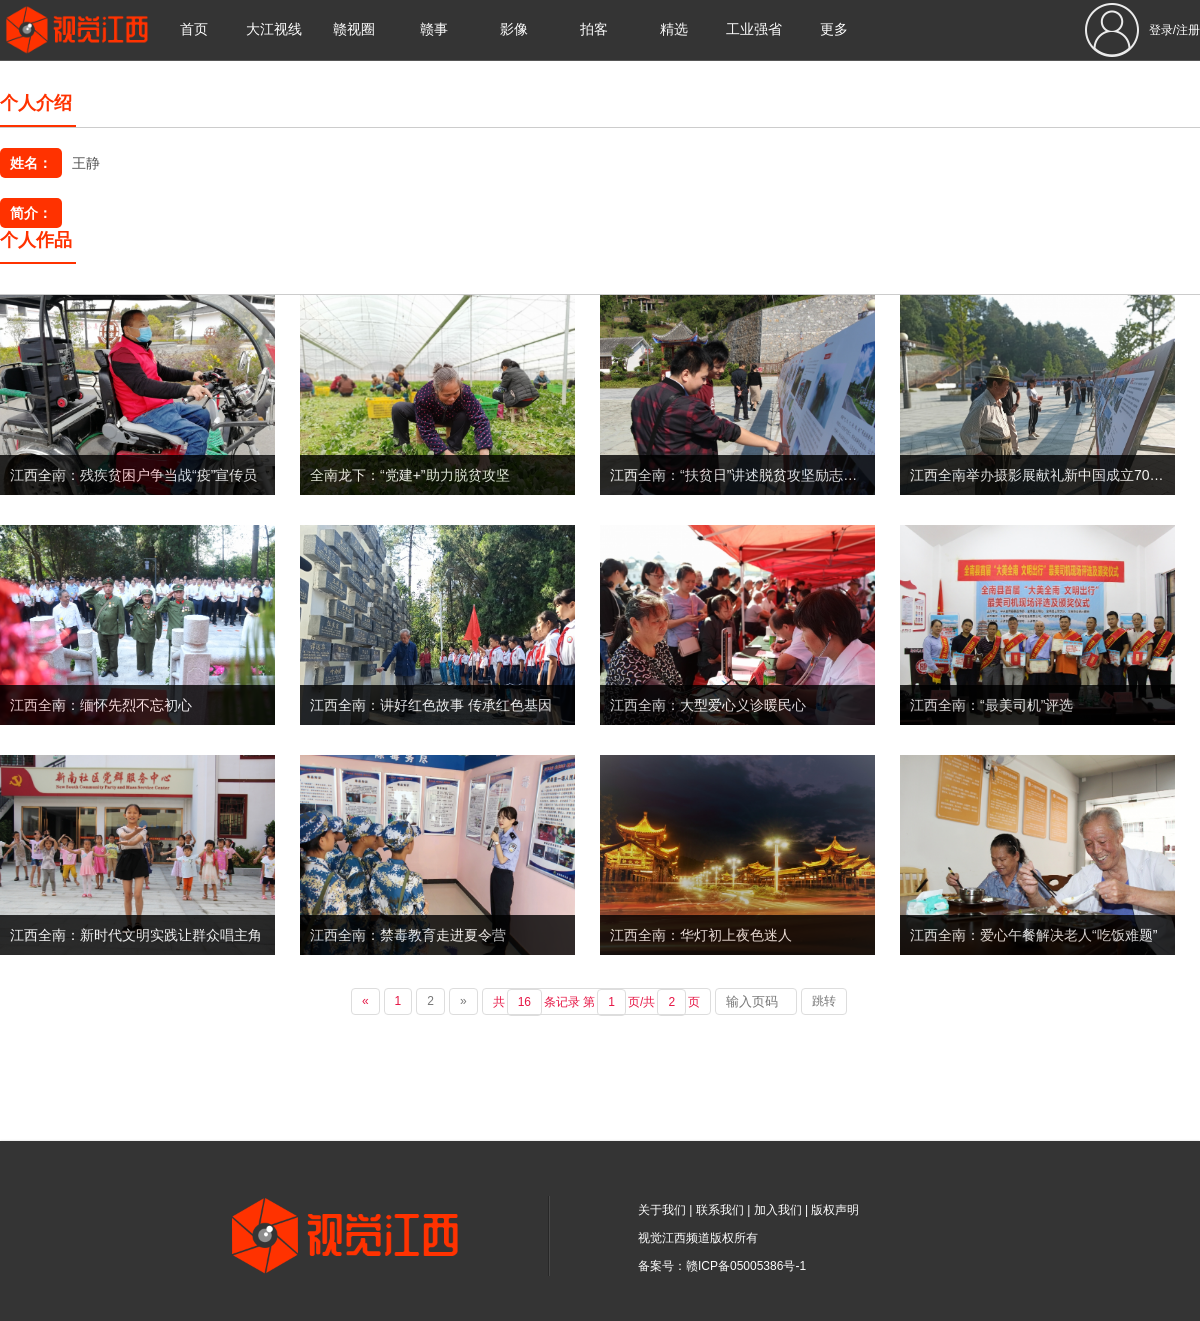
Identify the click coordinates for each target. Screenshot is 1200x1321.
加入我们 (778, 1210)
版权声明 (835, 1210)
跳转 (824, 1001)
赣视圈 (354, 29)
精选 (674, 29)
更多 (834, 29)
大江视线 (274, 29)
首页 (194, 29)
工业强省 (754, 29)
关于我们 (662, 1210)
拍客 (594, 29)
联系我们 (720, 1210)
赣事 (434, 29)
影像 (514, 29)
